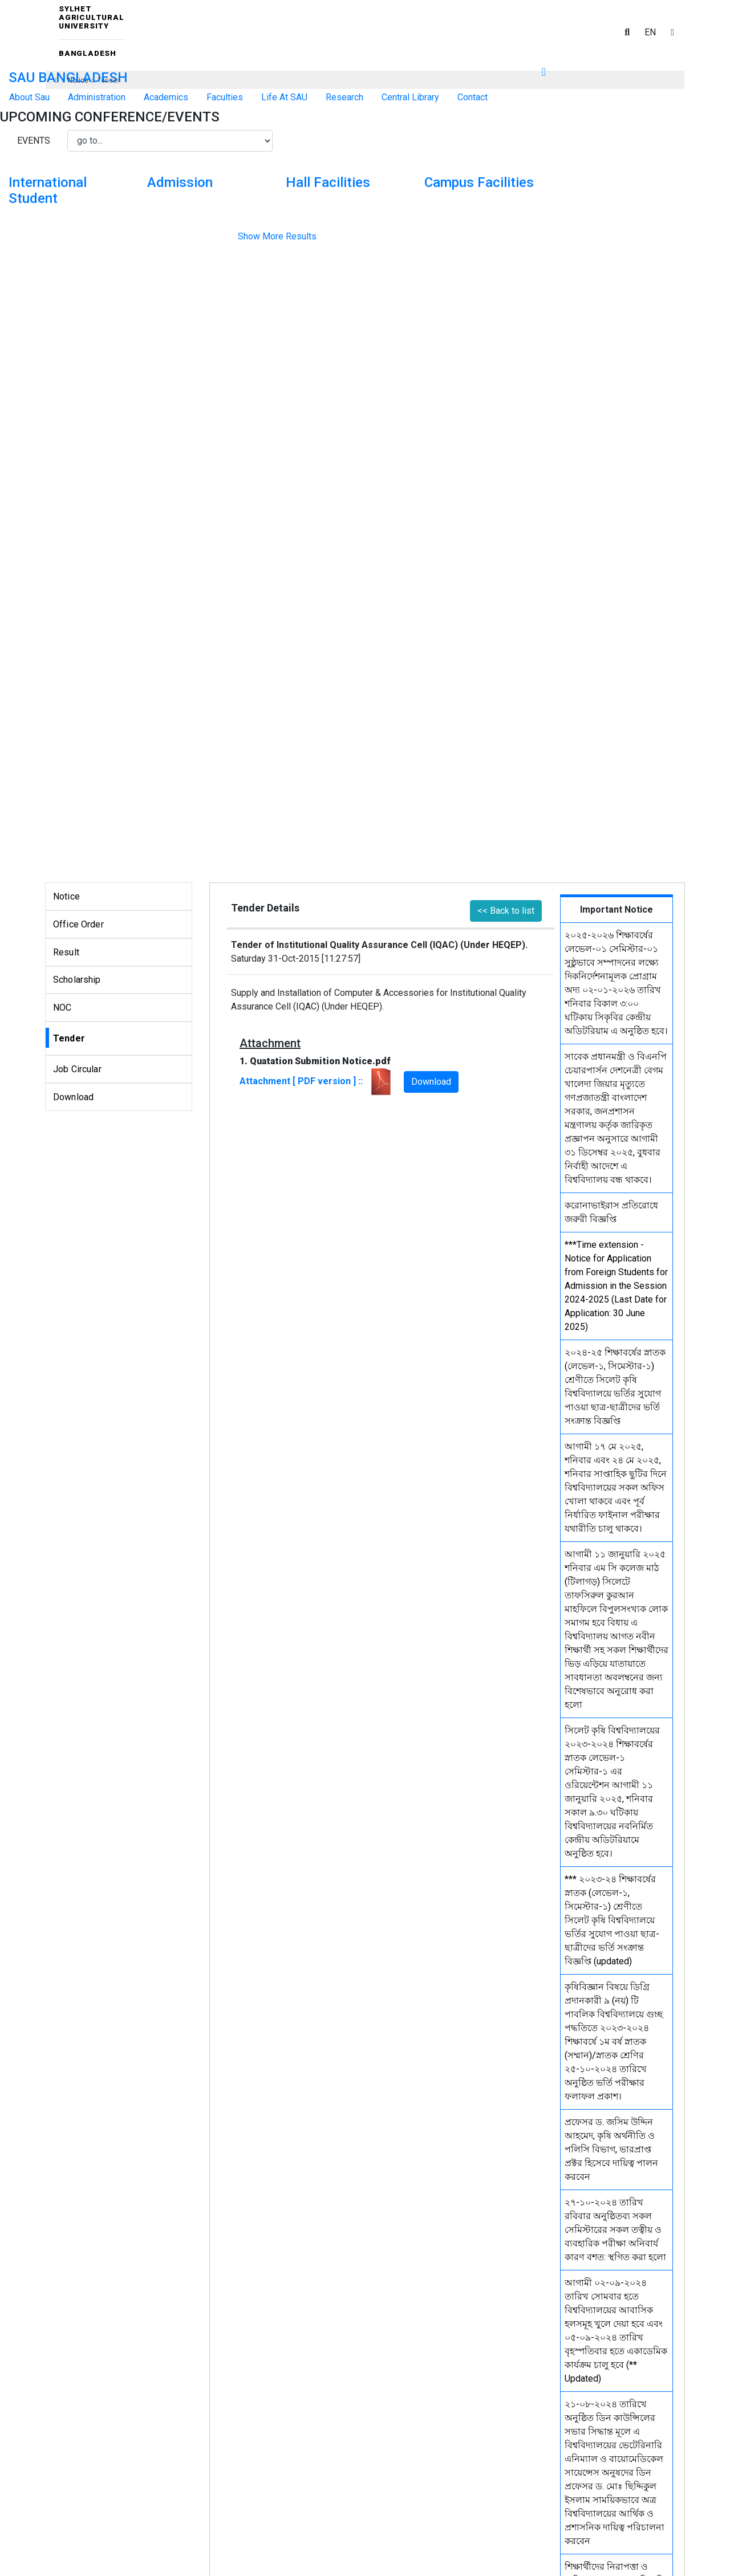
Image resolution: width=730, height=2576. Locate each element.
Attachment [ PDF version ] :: (317, 1081)
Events (33, 140)
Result (66, 952)
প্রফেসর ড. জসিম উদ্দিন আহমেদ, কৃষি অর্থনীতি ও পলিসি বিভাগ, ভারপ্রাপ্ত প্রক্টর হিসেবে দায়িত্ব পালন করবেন (611, 2149)
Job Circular (77, 1069)
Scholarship (77, 979)
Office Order (78, 924)
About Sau (29, 97)
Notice (66, 896)
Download (73, 1097)
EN (650, 32)
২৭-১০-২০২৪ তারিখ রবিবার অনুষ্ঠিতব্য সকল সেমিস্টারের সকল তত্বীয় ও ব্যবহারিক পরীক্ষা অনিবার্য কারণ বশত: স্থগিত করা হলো (615, 2229)
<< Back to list (505, 910)
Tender (69, 1038)
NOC (62, 1007)
